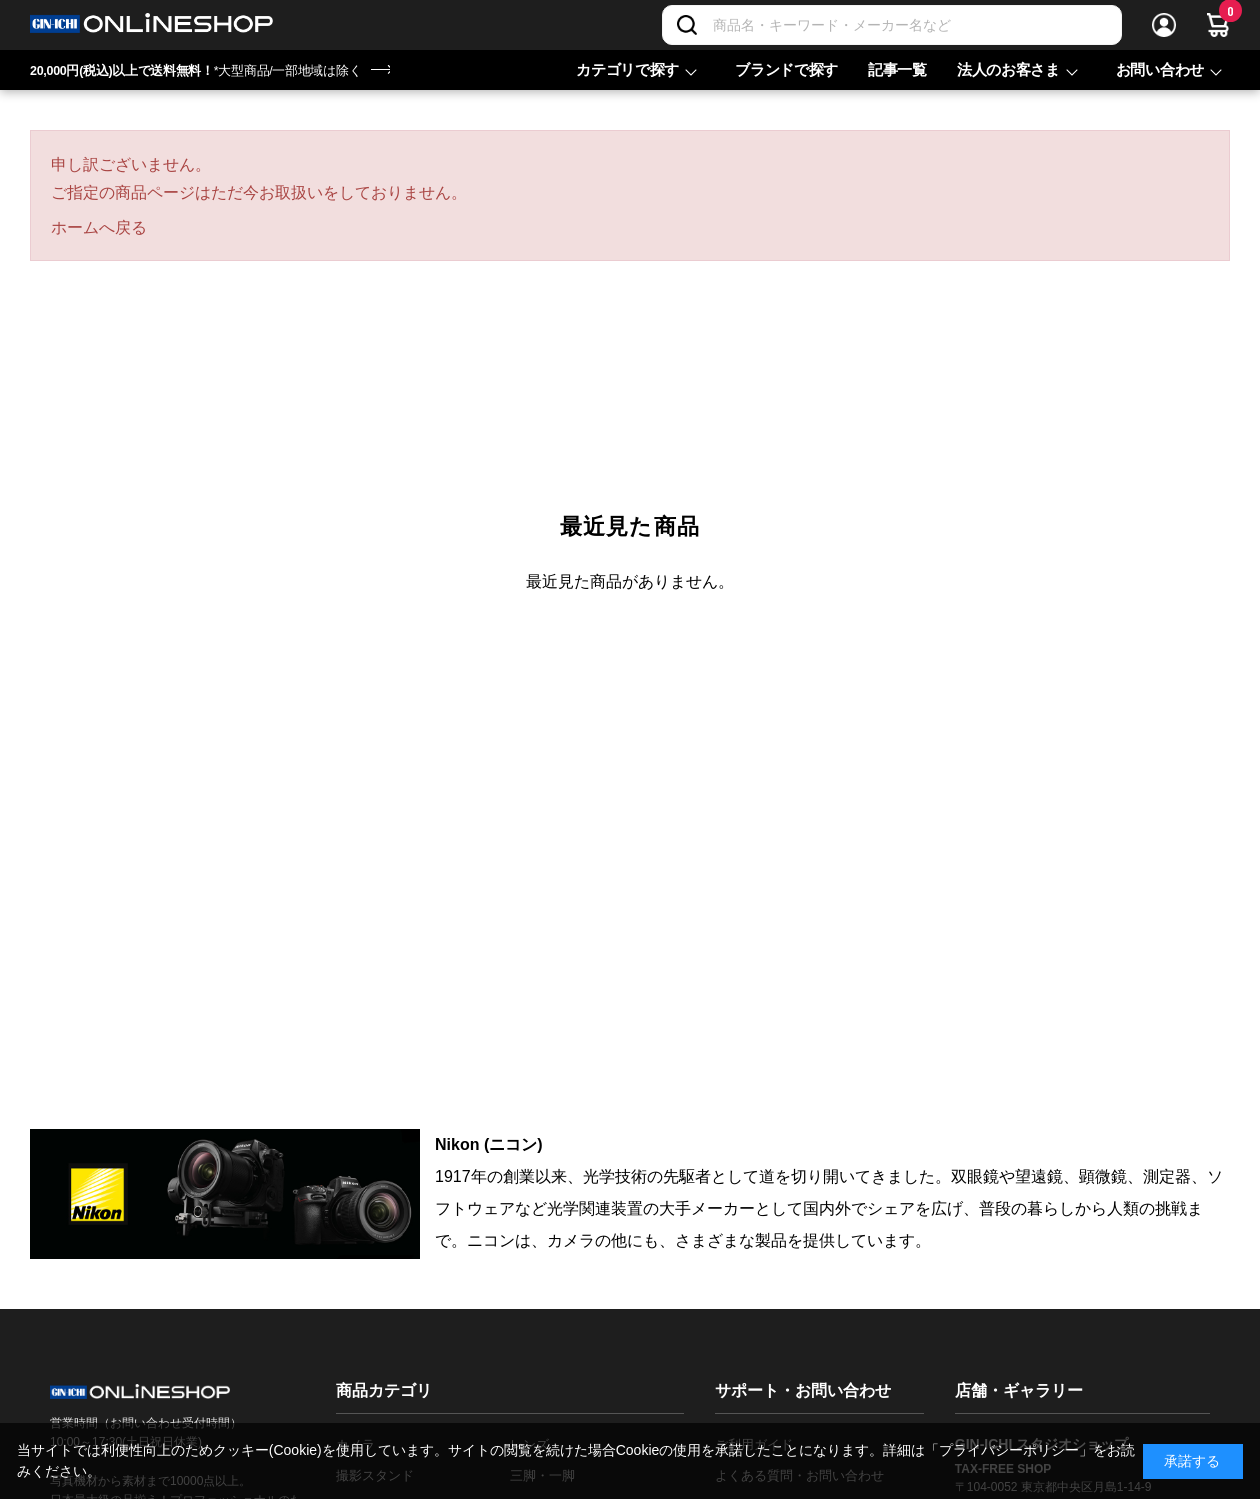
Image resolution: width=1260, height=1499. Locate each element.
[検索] (687, 25)
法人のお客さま (1008, 69)
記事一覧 (897, 69)
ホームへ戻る (99, 227)
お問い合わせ (1160, 69)
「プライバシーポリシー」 (1009, 1450)
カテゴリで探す (627, 69)
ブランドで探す (786, 69)
